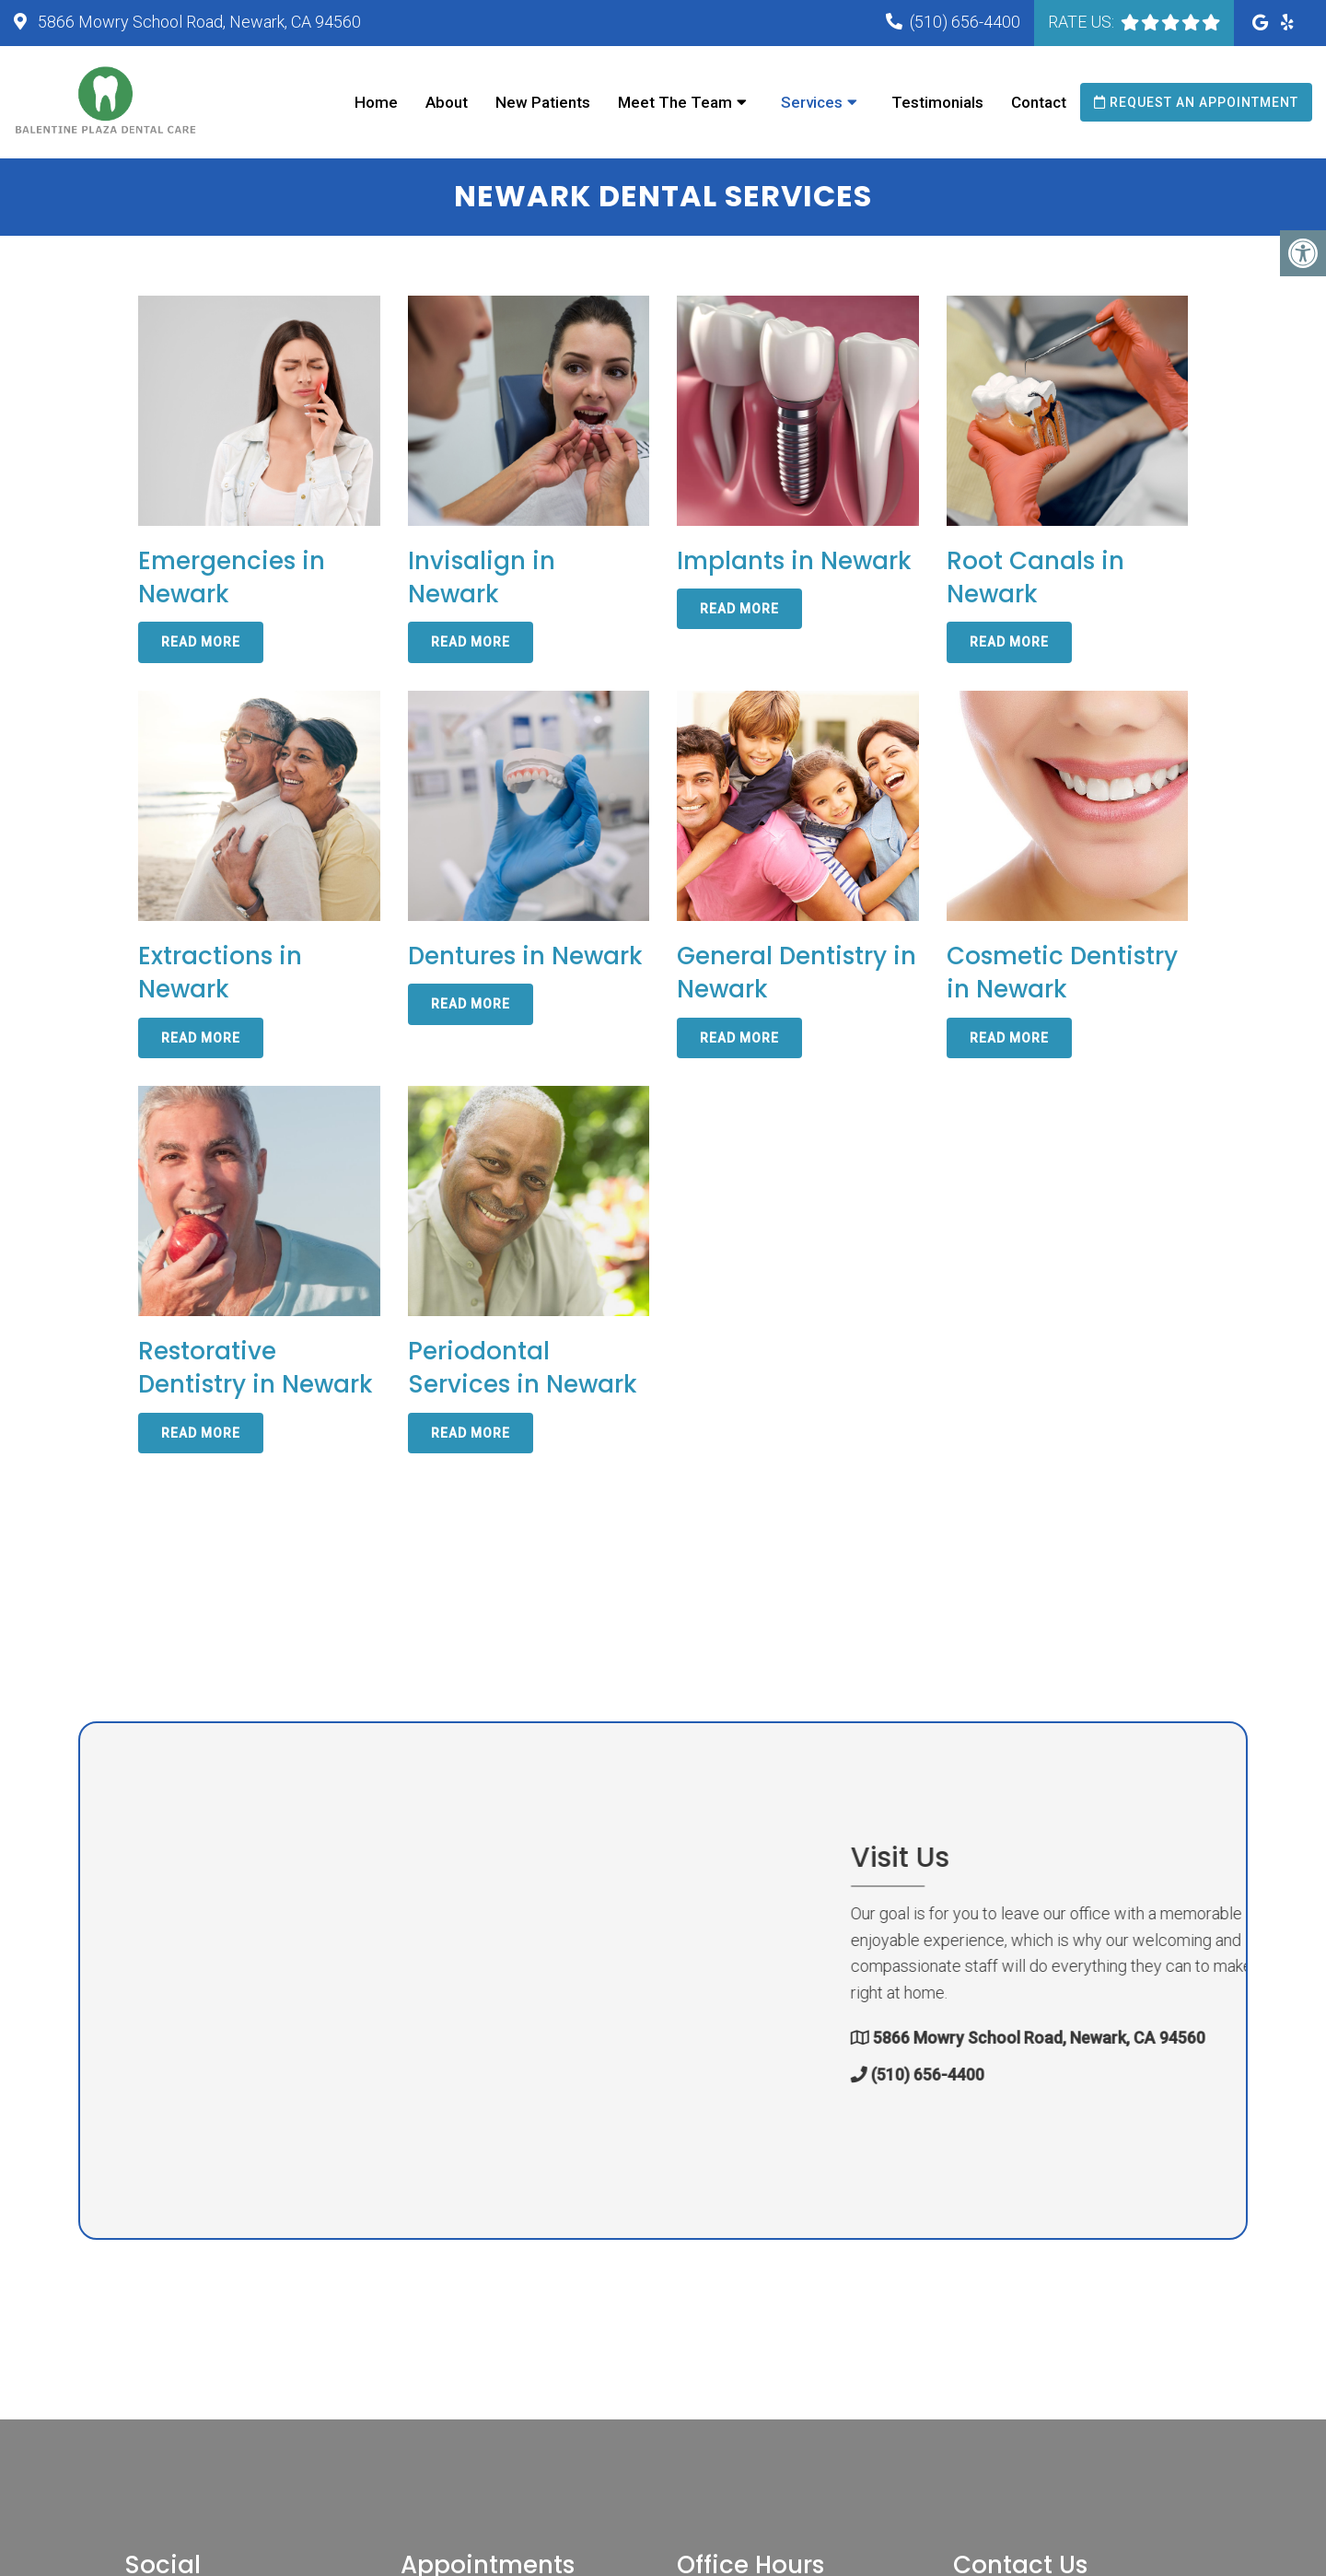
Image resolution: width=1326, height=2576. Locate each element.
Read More (200, 643)
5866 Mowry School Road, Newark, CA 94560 (197, 21)
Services (812, 102)
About (446, 102)
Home (376, 102)
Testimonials (937, 102)
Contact (1038, 102)
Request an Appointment (1196, 102)
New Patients (542, 102)
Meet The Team (675, 102)
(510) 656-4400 (965, 21)
